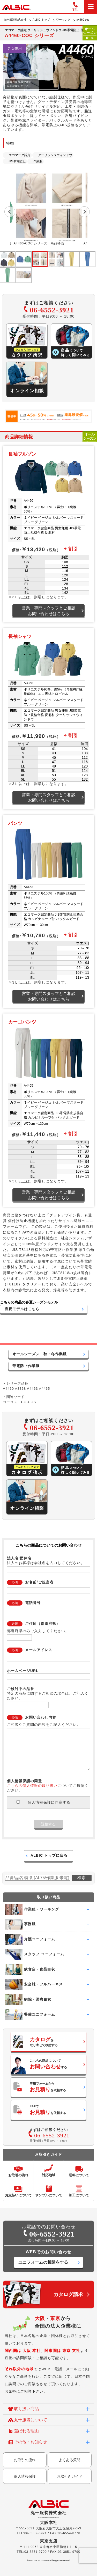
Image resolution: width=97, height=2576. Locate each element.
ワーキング (63, 19)
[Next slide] (84, 211)
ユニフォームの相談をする (43, 2262)
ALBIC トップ (41, 19)
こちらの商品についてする (48, 2064)
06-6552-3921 (52, 310)
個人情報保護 (25, 2476)
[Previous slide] (9, 211)
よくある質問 (69, 2460)
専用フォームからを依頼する (48, 2087)
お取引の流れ (25, 2460)
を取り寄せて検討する (44, 2042)
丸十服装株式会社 (15, 19)
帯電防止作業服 (26, 1366)
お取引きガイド (69, 2476)
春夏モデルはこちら (22, 1309)
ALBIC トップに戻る (49, 1855)
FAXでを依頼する (48, 2109)
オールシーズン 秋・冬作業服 (39, 1354)
